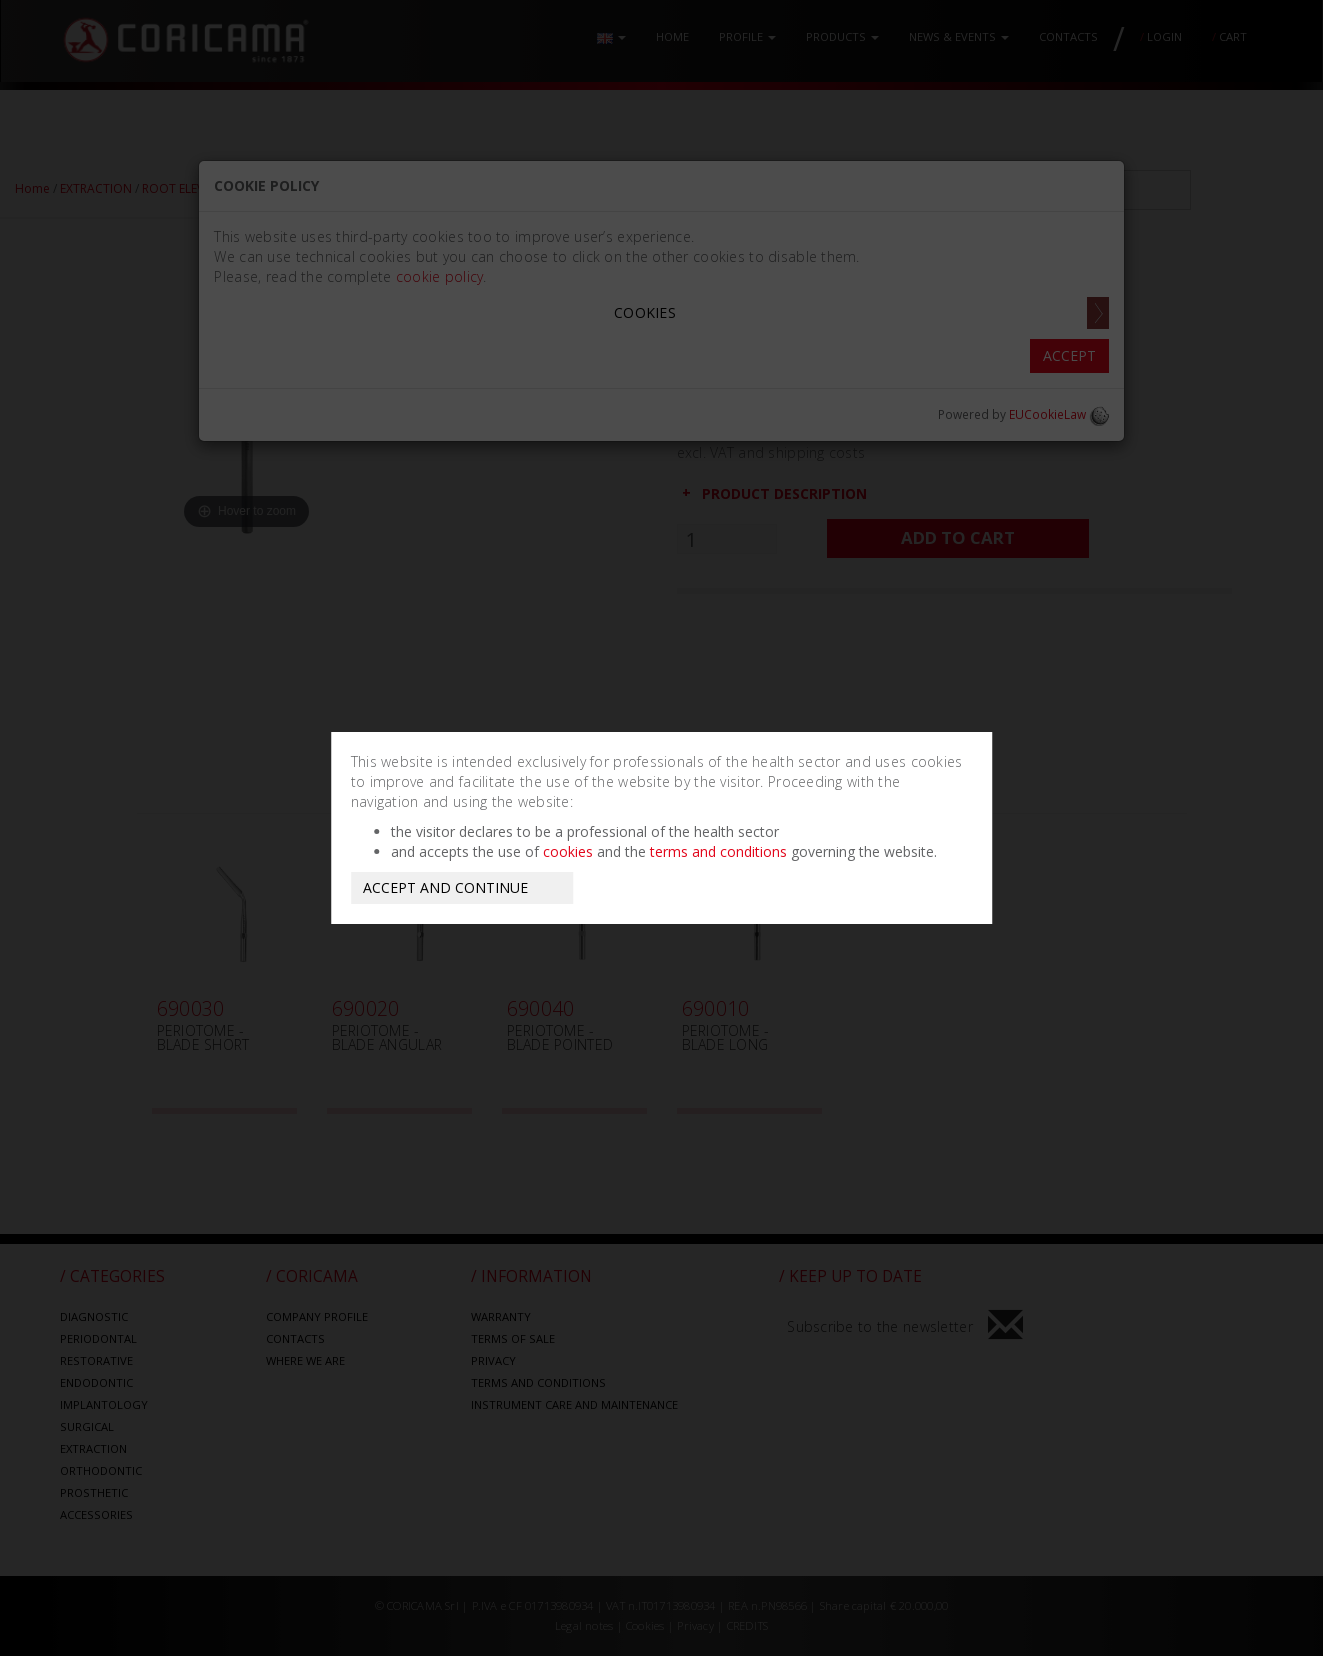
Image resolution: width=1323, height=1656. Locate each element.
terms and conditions (718, 851)
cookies (568, 851)
